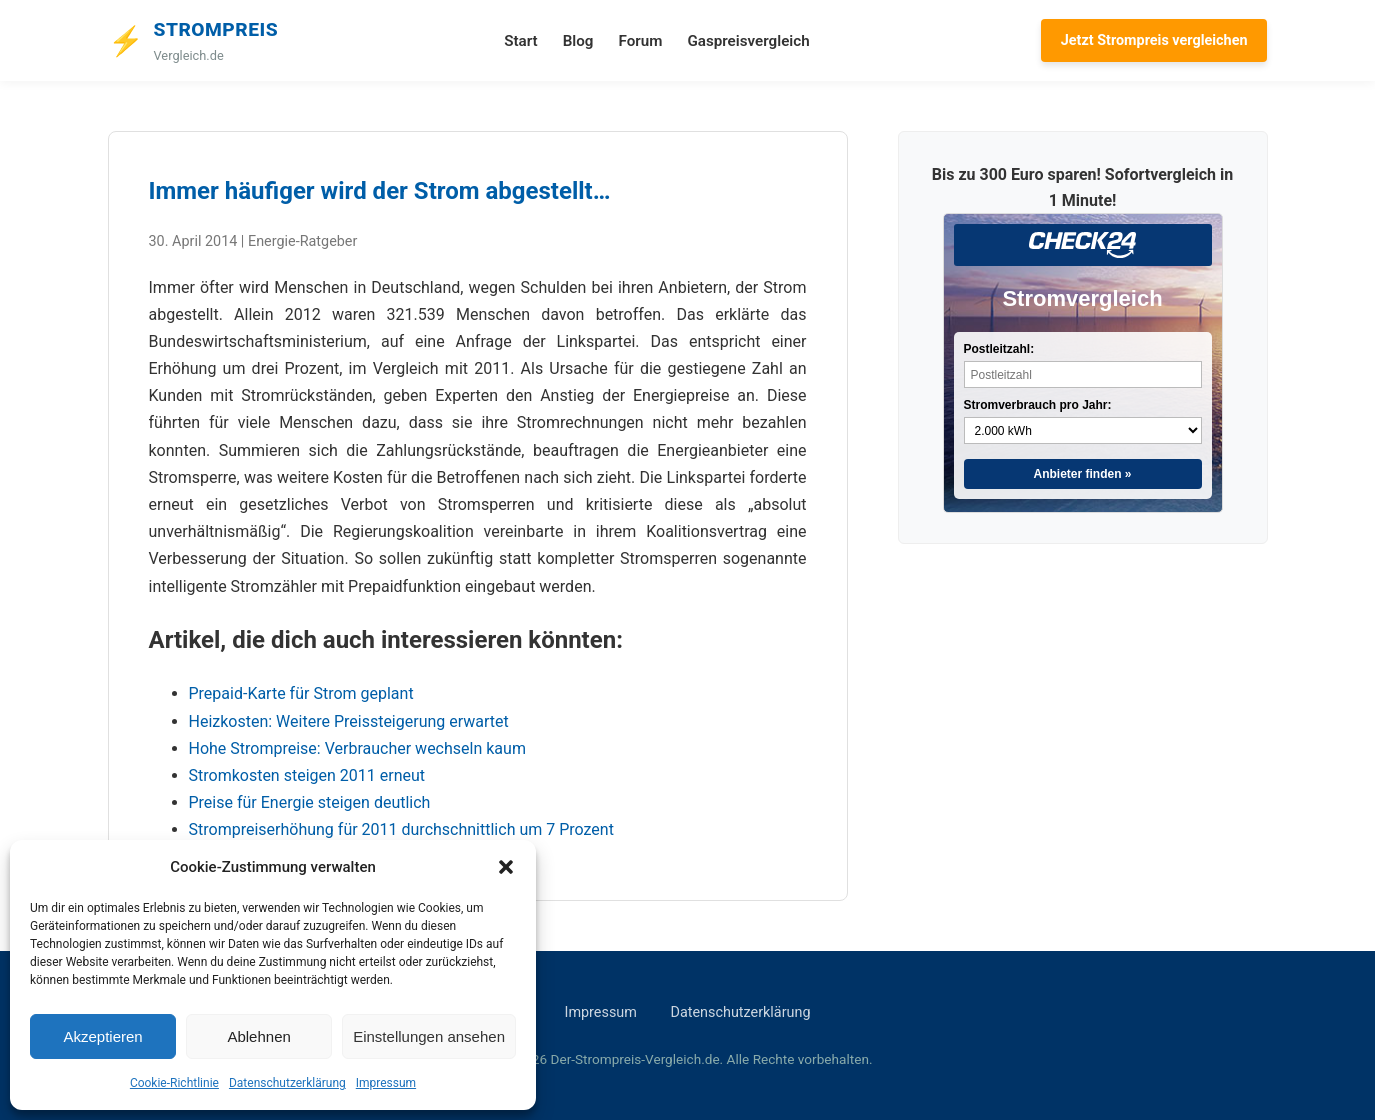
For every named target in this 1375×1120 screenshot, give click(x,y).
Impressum (386, 1083)
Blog (578, 41)
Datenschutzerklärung (287, 1083)
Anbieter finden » (1082, 474)
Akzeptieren (102, 1036)
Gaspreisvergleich (748, 41)
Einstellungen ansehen (429, 1036)
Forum (640, 41)
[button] (506, 867)
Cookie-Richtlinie (174, 1083)
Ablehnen (258, 1036)
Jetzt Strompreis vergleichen (1154, 40)
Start (520, 41)
